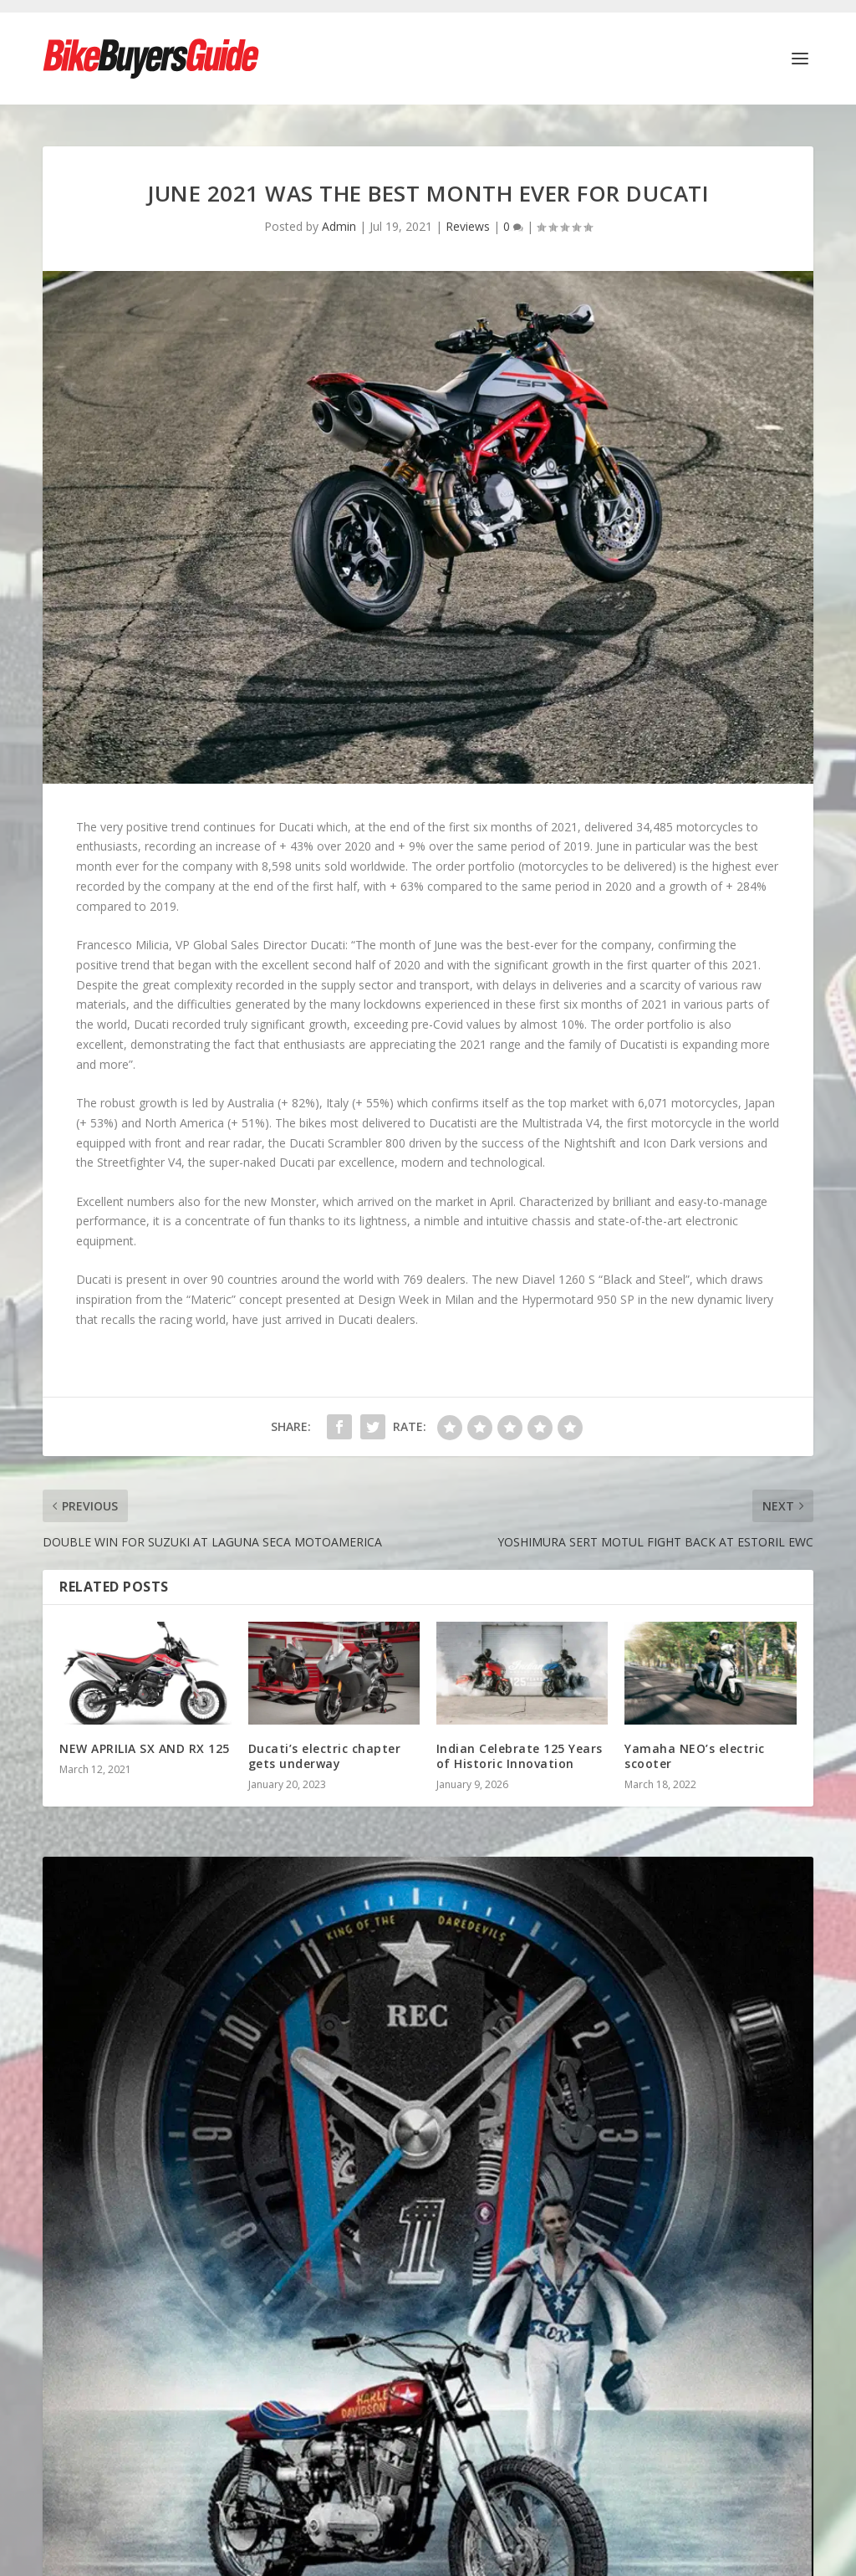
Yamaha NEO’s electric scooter (694, 1747)
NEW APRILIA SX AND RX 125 (144, 1740)
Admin (339, 218)
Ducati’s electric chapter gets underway (324, 1747)
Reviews (468, 218)
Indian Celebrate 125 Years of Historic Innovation (519, 1747)
